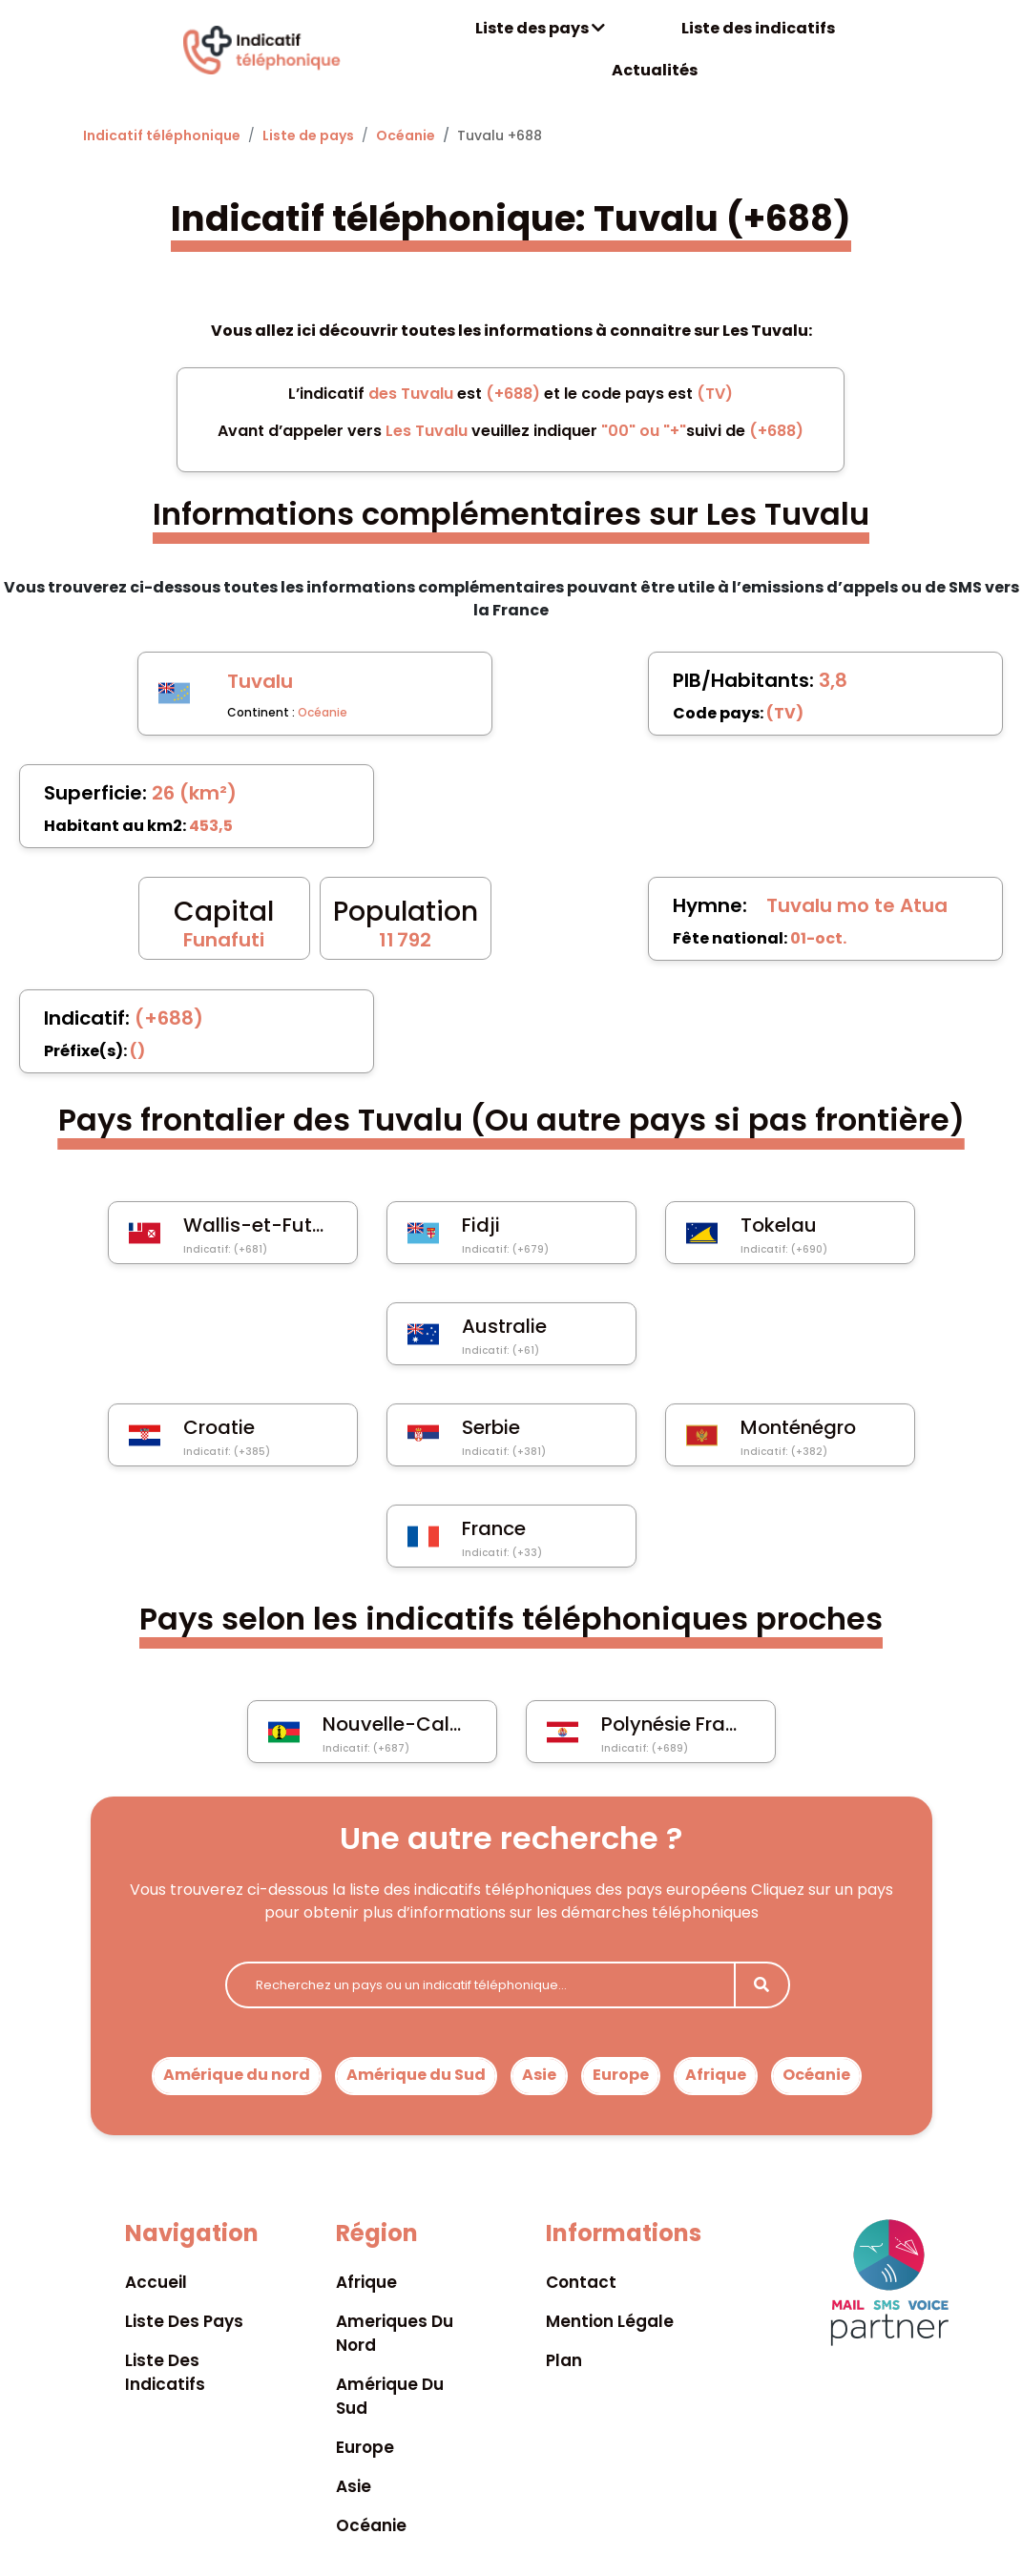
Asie (539, 2075)
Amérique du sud (390, 2396)
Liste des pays (540, 28)
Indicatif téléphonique (161, 135)
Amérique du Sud (416, 2075)
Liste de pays (308, 135)
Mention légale (610, 2321)
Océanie (405, 135)
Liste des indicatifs (758, 28)
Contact (581, 2282)
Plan (564, 2360)
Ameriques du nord (394, 2333)
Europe (621, 2075)
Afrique (715, 2075)
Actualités (655, 70)
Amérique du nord (236, 2075)
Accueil (156, 2282)
